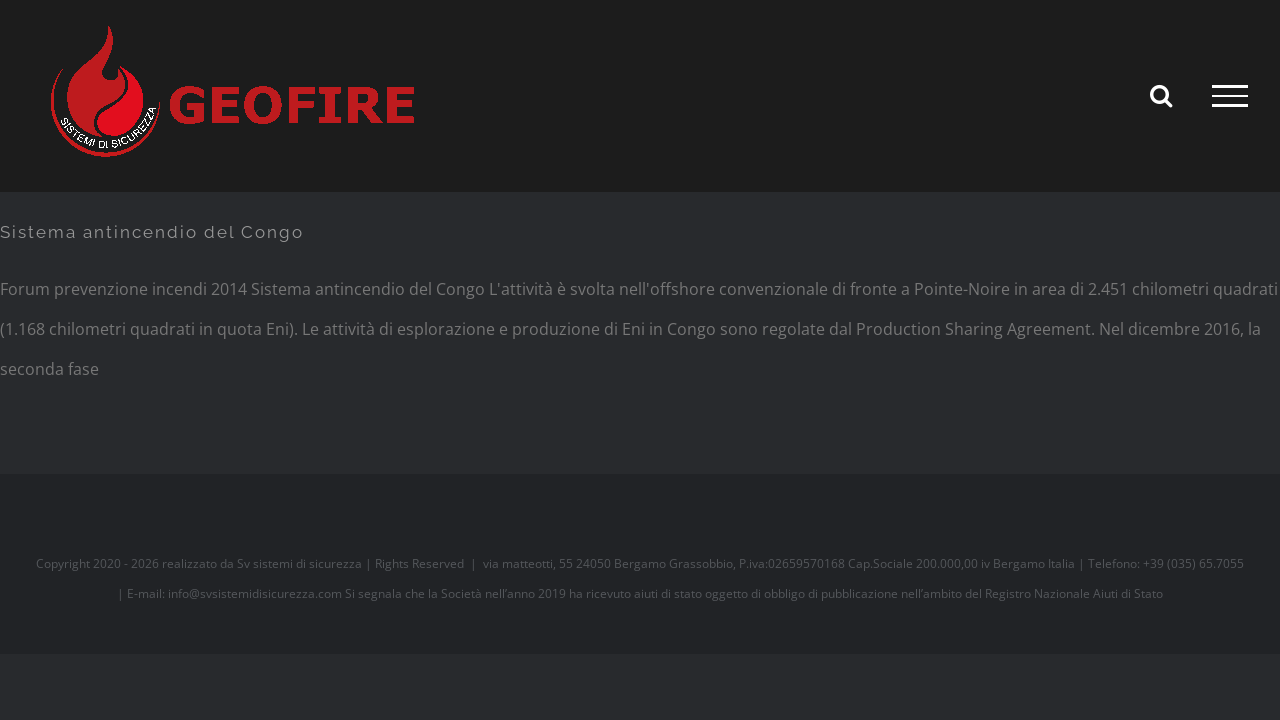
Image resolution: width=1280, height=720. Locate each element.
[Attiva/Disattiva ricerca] (1161, 95)
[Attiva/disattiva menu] (1230, 96)
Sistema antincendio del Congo (152, 232)
